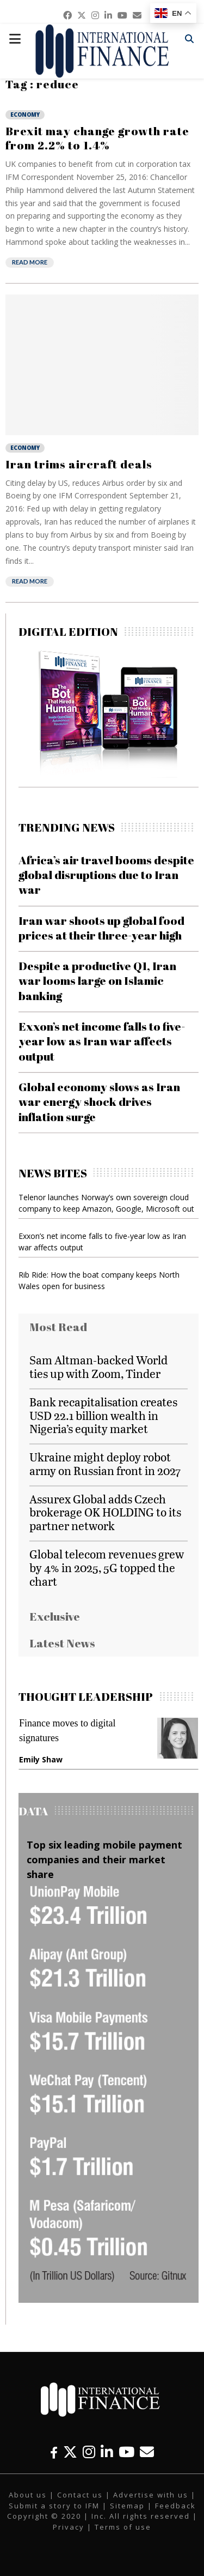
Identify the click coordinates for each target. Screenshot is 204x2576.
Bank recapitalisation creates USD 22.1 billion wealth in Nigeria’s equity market (103, 1415)
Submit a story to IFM (54, 2506)
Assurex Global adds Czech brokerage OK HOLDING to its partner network (105, 1512)
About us (28, 2495)
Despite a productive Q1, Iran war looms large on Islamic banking (97, 980)
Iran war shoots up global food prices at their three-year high (101, 928)
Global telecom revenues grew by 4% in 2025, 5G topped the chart (106, 1567)
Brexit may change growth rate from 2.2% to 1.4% (97, 138)
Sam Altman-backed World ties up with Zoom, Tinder (98, 1366)
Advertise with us (150, 2495)
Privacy (68, 2527)
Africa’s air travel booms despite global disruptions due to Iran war (106, 875)
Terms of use (123, 2527)
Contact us (80, 2495)
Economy (25, 114)
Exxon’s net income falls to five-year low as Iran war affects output (101, 1041)
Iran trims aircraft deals (78, 464)
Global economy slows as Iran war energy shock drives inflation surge (99, 1101)
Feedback (175, 2506)
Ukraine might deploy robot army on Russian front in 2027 (105, 1463)
